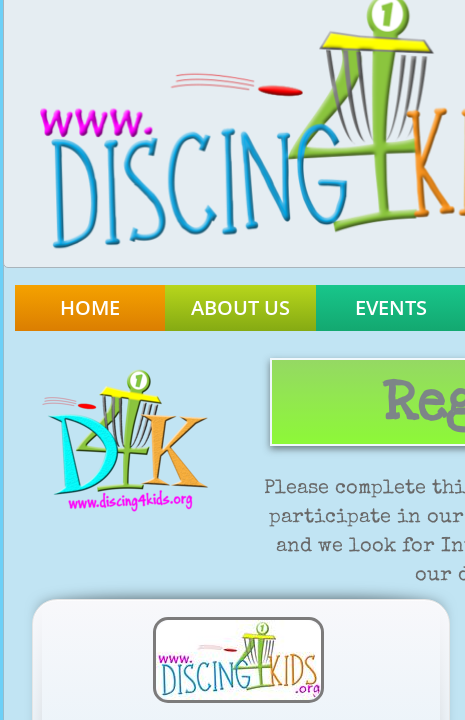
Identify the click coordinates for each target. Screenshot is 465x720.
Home (90, 308)
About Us (240, 308)
